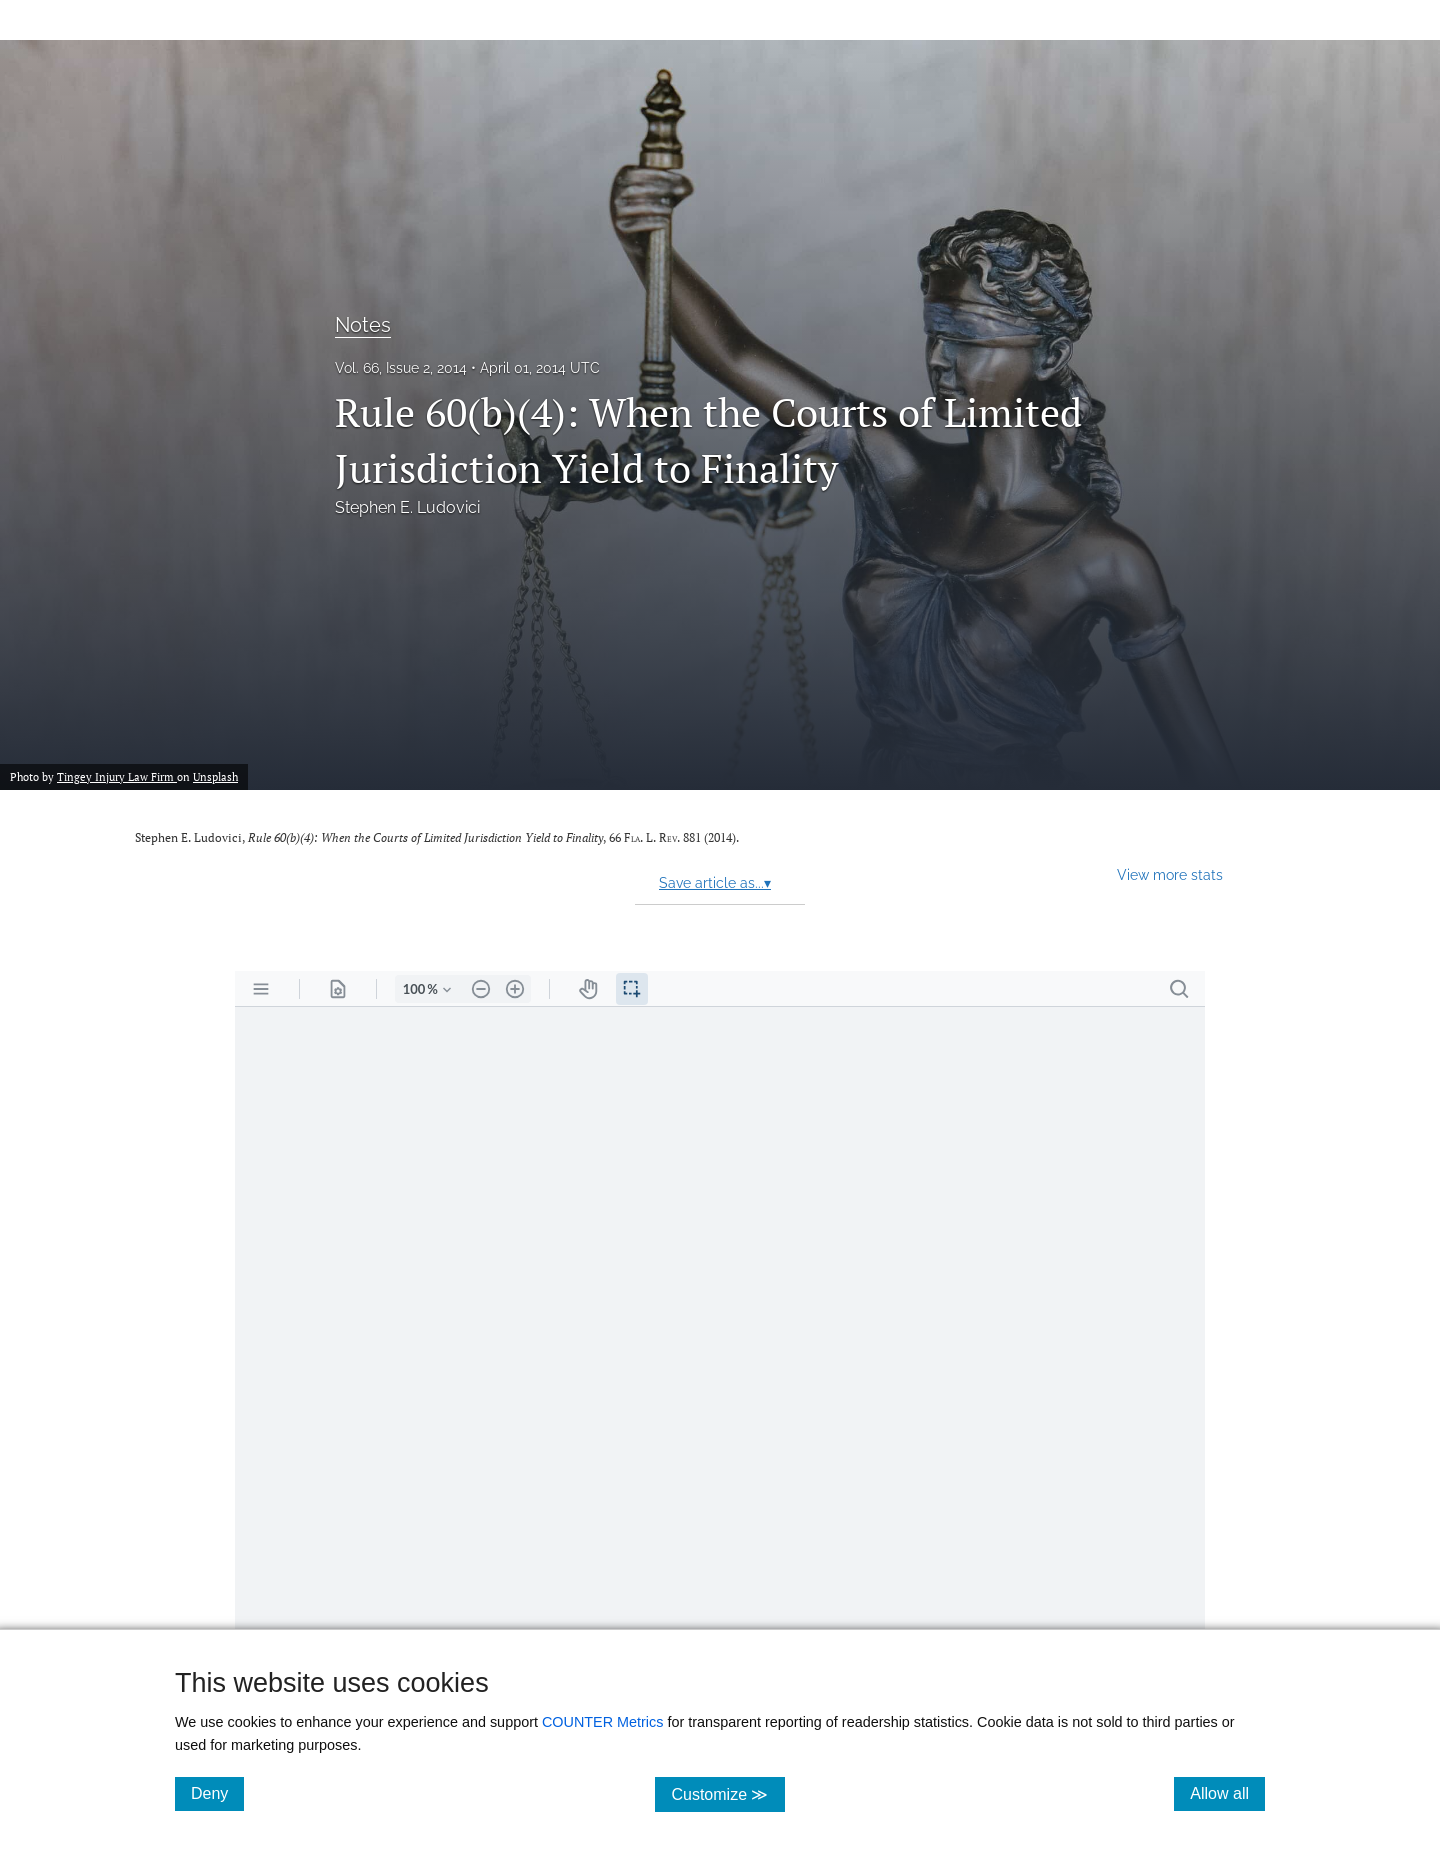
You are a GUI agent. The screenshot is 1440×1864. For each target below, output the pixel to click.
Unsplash (215, 776)
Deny (217, 1793)
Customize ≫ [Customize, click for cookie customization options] (727, 1793)
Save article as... (715, 883)
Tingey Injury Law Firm (117, 776)
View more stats (1170, 874)
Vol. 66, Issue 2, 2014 (401, 368)
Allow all (1227, 1793)
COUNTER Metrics (603, 1722)
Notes (363, 325)
